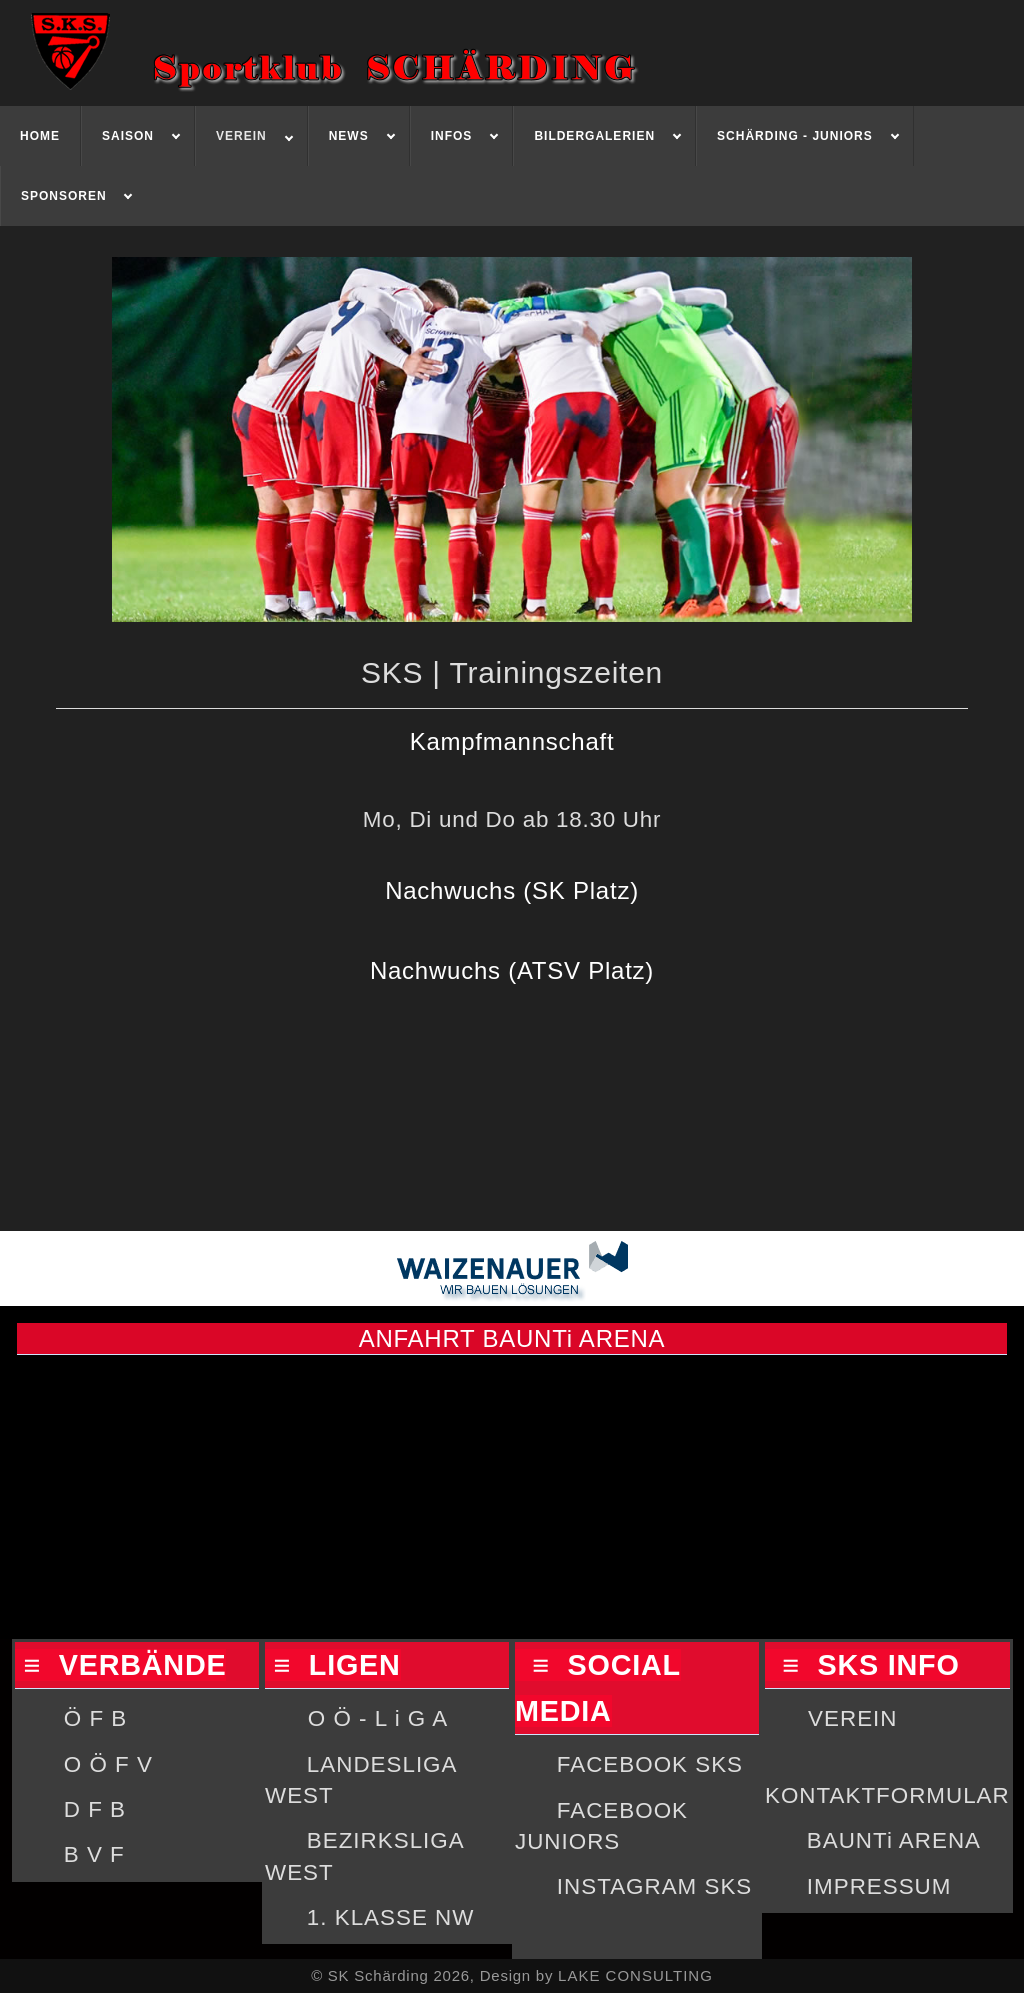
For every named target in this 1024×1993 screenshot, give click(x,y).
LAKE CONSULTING (635, 1975)
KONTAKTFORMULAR (887, 1795)
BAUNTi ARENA (894, 1840)
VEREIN (852, 1718)
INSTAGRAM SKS (654, 1886)
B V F (94, 1854)
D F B (95, 1809)
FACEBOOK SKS (650, 1764)
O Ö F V (108, 1764)
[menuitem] (40, 136)
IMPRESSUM (879, 1886)
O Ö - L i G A (378, 1718)
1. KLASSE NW (391, 1917)
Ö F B (95, 1718)
